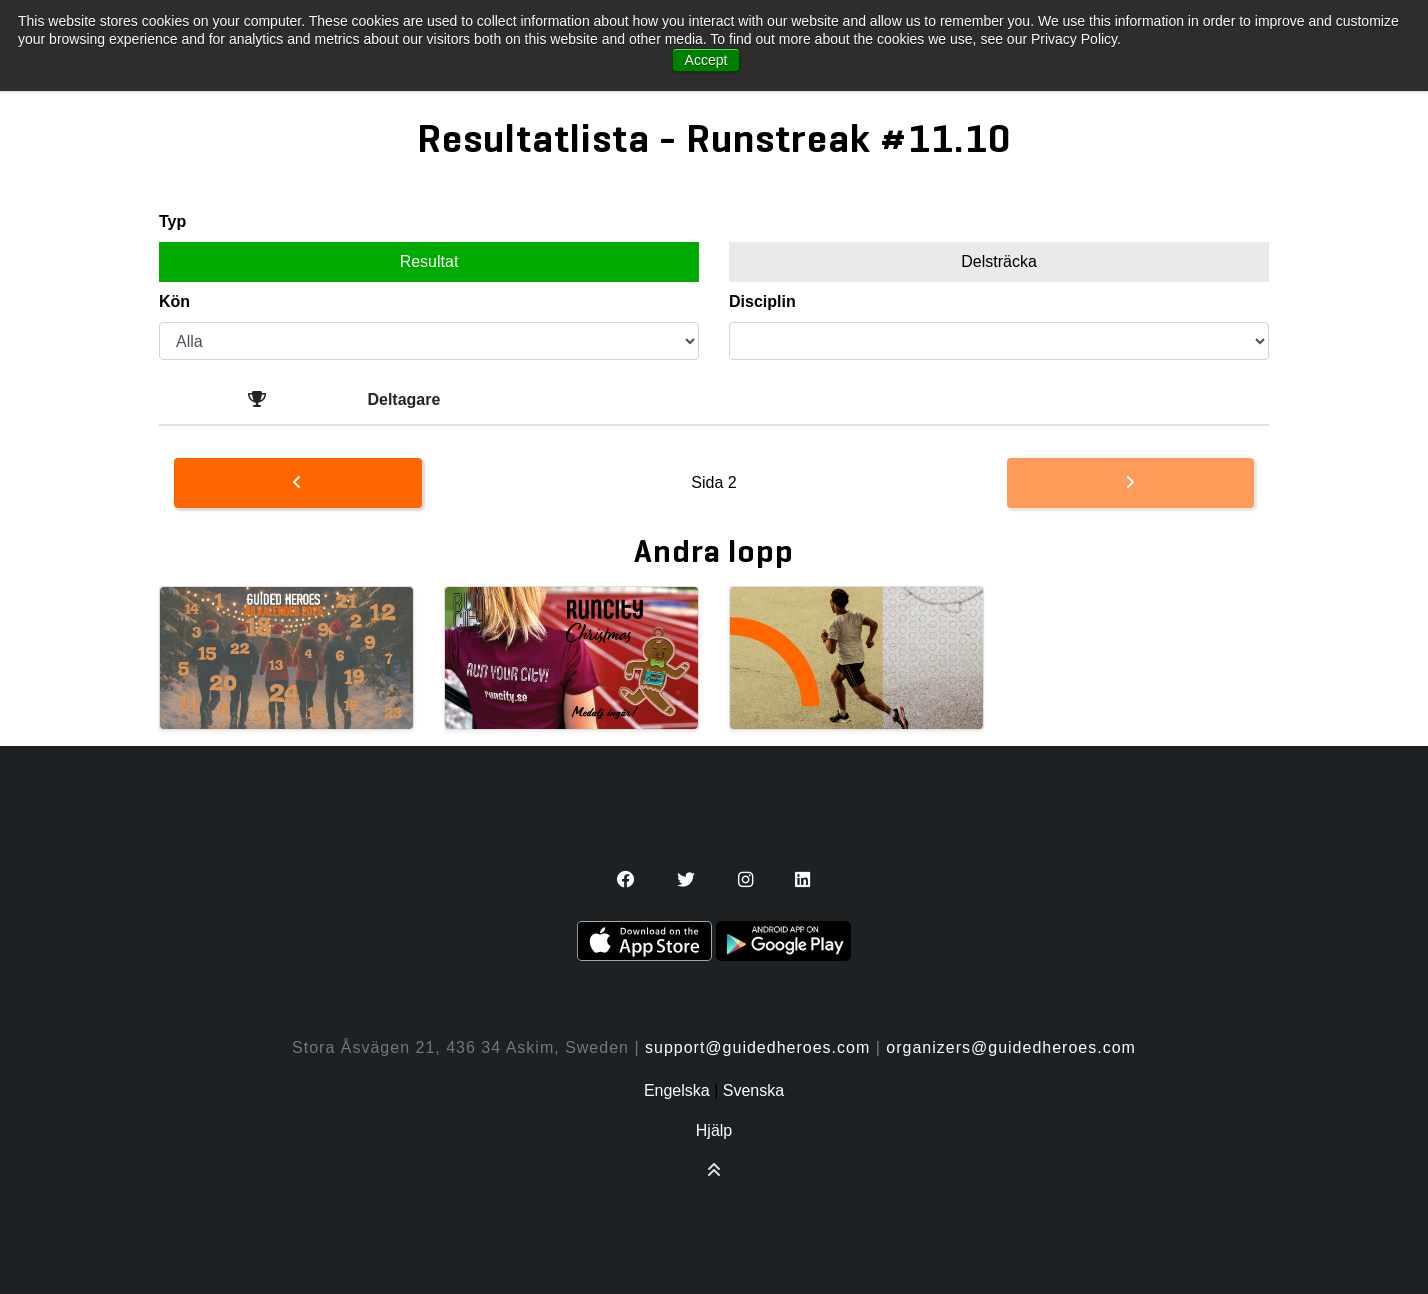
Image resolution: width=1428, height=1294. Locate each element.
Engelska (677, 1090)
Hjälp (714, 1130)
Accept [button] (706, 60)
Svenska (753, 1090)
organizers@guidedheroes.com (1011, 1047)
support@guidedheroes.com (757, 1047)
